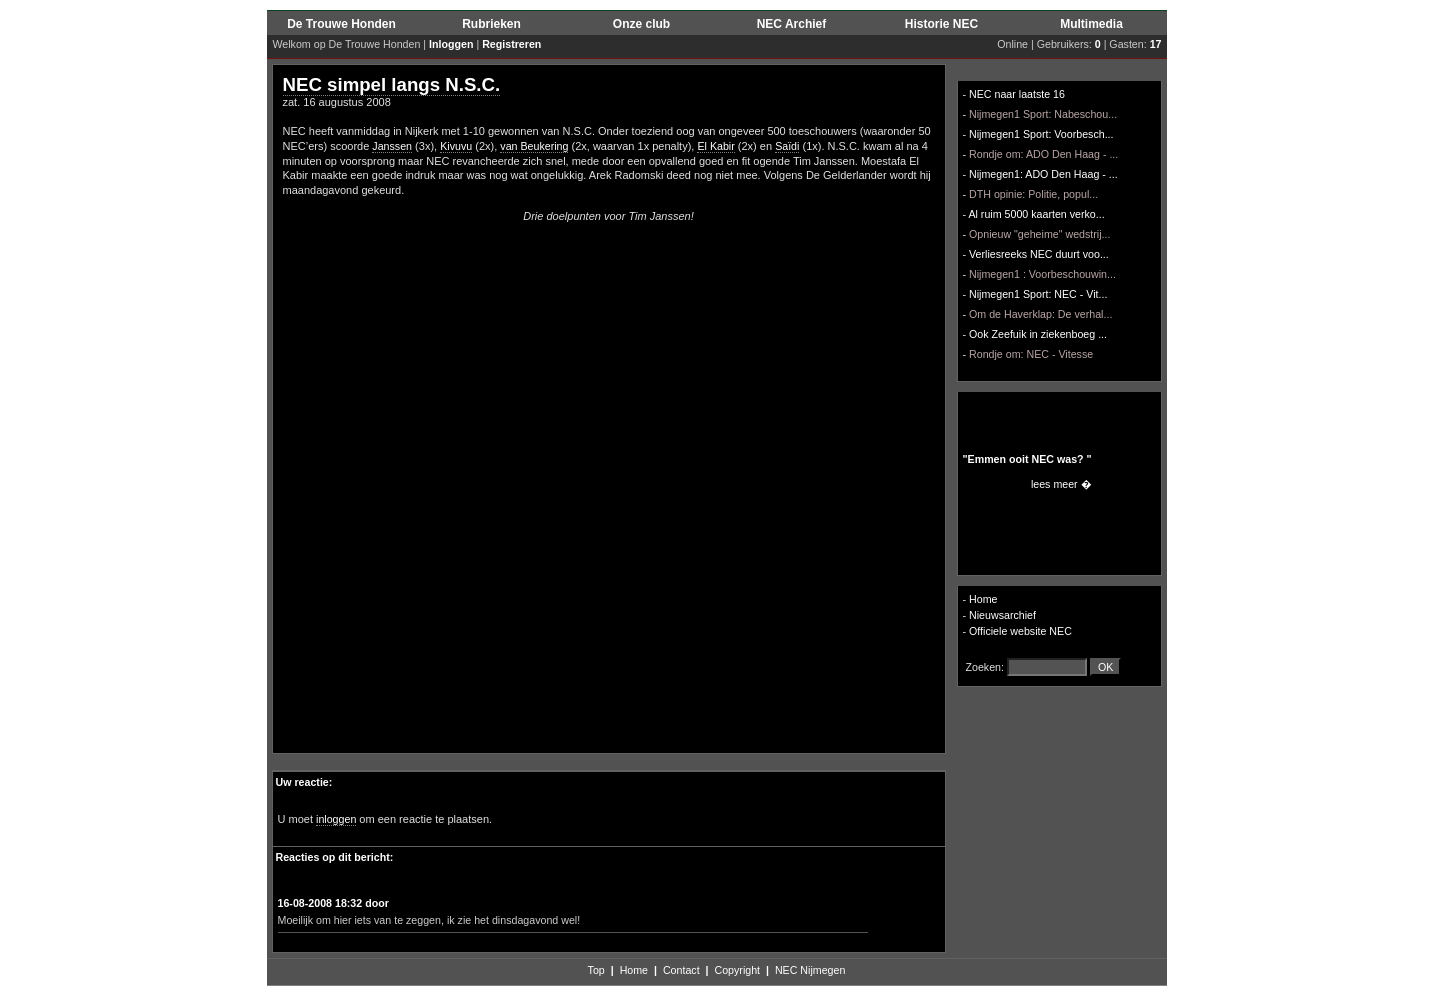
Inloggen (451, 44)
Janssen (392, 146)
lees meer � (1061, 484)
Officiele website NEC (1020, 631)
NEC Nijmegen (810, 970)
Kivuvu (456, 146)
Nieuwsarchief (1002, 615)
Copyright (737, 970)
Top (596, 970)
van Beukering (534, 146)
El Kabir (715, 146)
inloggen (336, 819)
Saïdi (787, 146)
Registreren (511, 44)
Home (983, 599)
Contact (681, 970)
